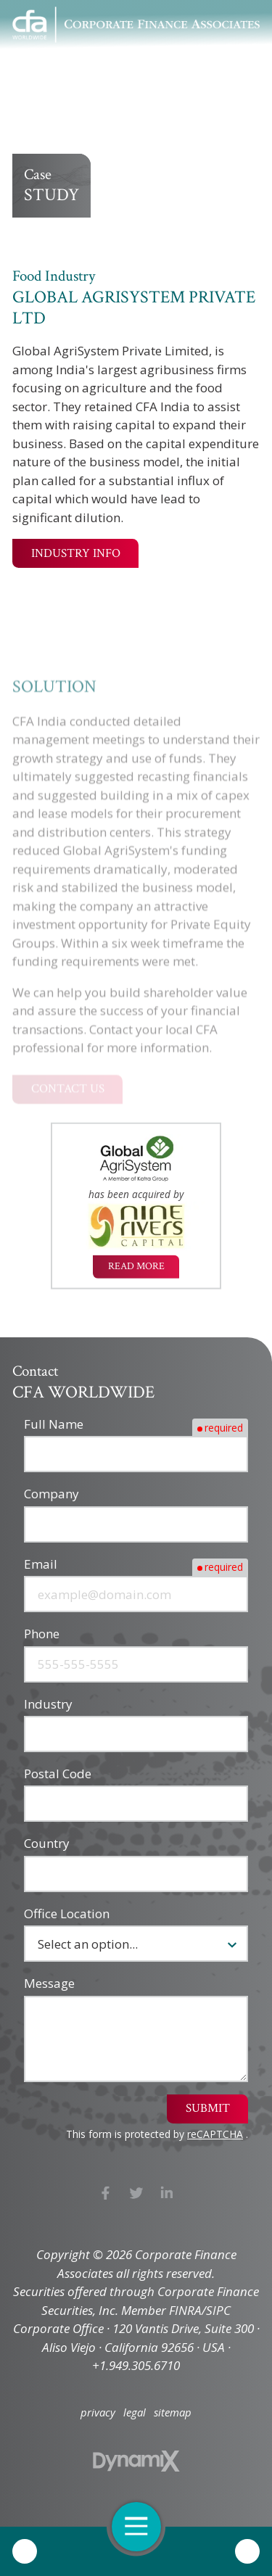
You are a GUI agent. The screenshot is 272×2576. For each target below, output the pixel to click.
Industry (48, 1704)
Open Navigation (143, 2526)
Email (40, 1564)
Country (47, 1843)
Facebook (105, 2193)
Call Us (24, 2551)
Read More (136, 1267)
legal (134, 2412)
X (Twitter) (136, 2193)
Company (51, 1493)
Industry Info (75, 553)
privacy (98, 2412)
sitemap (172, 2412)
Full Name (53, 1424)
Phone (41, 1633)
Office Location (67, 1913)
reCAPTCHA (215, 2134)
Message (49, 1983)
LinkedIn (167, 2193)
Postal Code (57, 1773)
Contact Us (247, 2551)
